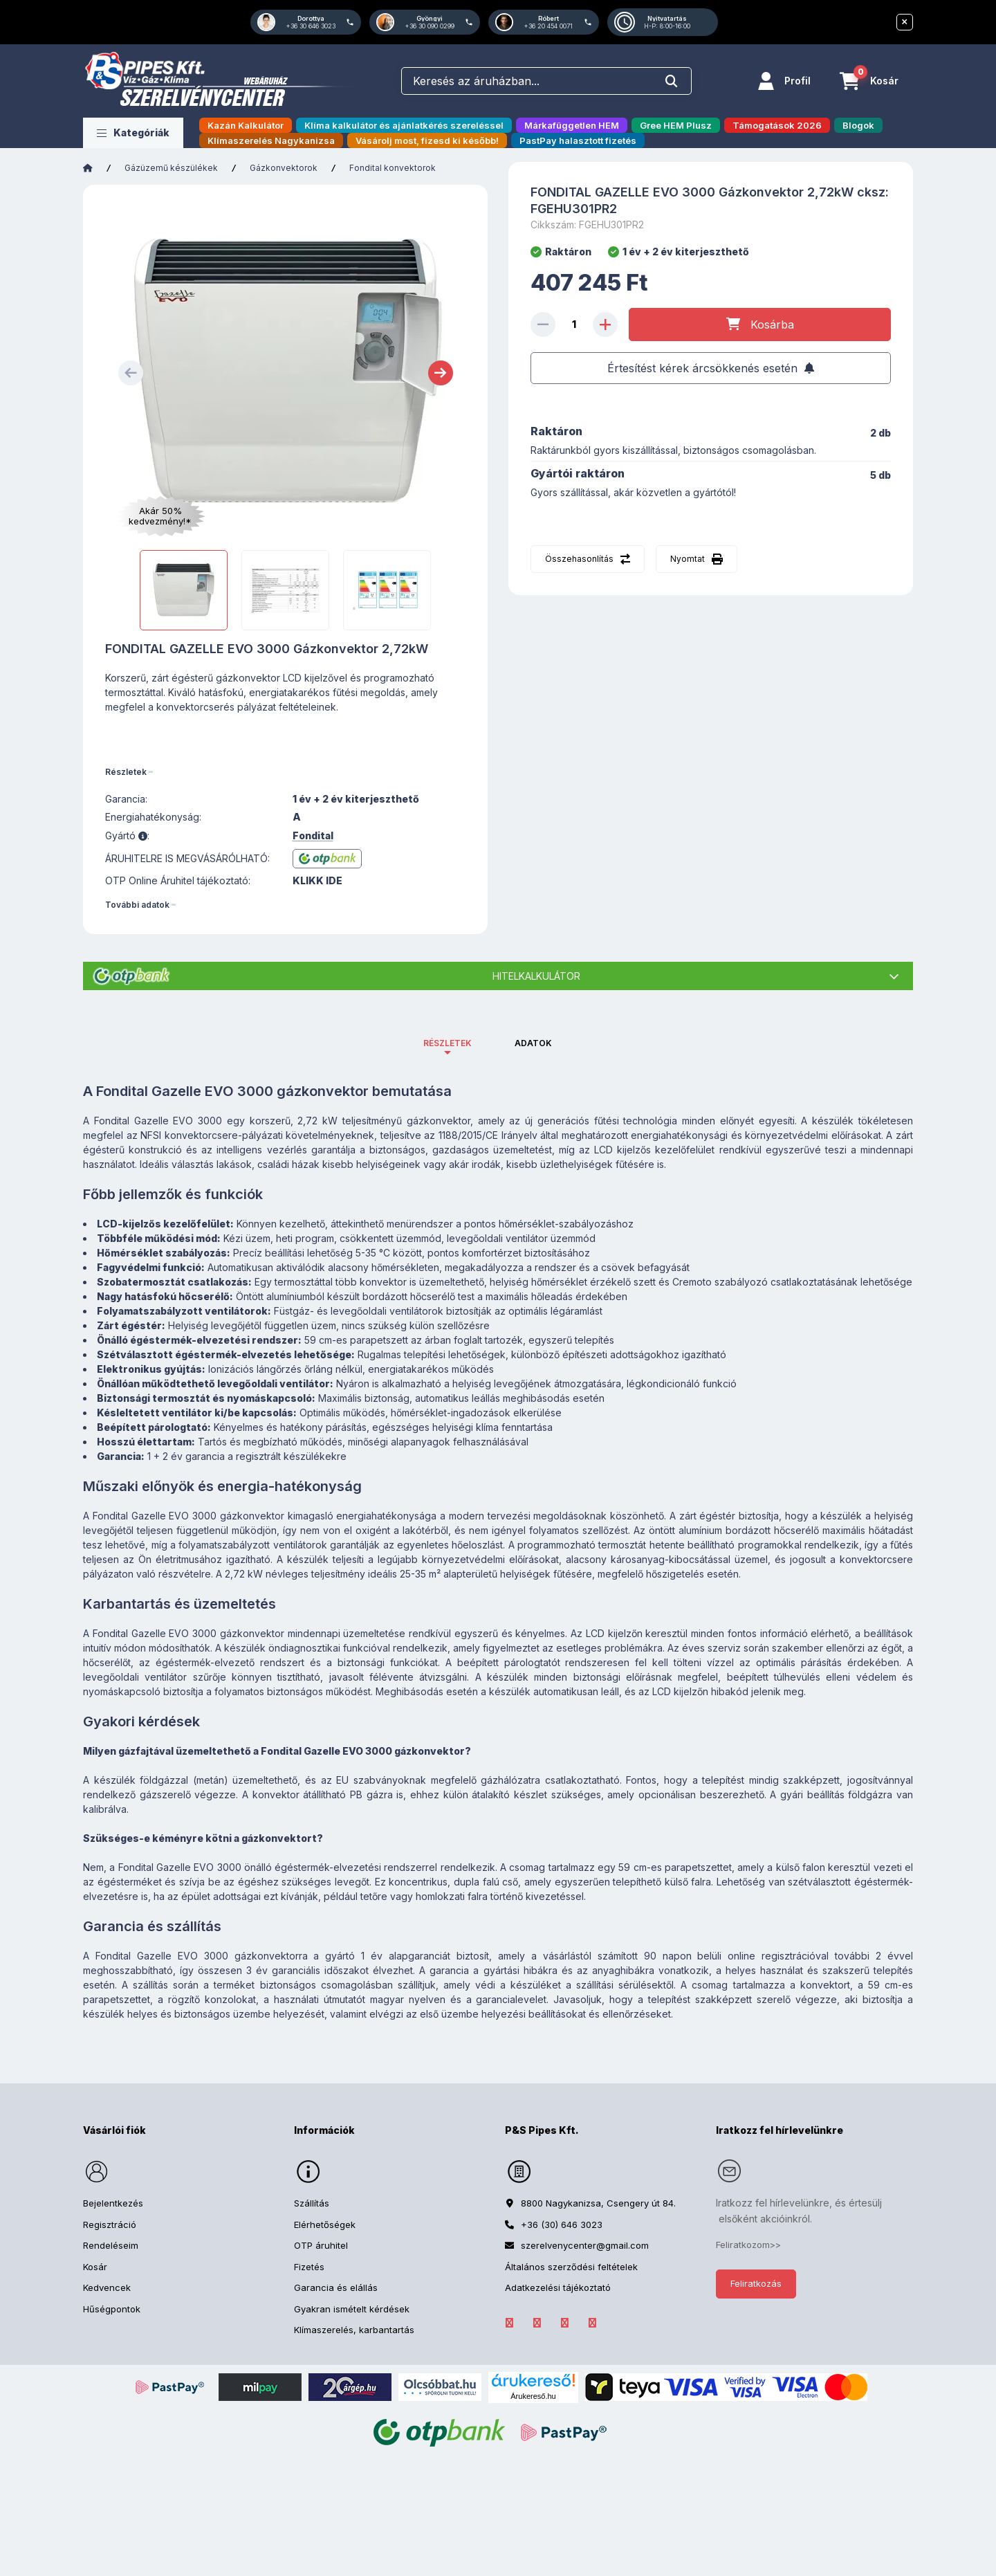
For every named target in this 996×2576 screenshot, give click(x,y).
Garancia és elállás (336, 2287)
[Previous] (130, 372)
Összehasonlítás (579, 559)
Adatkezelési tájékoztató (558, 2287)
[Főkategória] (88, 168)
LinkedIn (537, 2323)
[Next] (440, 372)
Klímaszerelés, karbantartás (354, 2329)
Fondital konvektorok (392, 168)
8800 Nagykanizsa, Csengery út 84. (598, 2203)
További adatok (137, 904)
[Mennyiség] (574, 324)
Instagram (564, 2323)
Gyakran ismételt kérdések (351, 2308)
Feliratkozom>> (748, 2244)
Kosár (95, 2266)
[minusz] (543, 324)
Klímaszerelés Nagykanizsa (271, 140)
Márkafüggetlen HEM (571, 125)
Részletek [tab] (447, 1043)
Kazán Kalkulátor (246, 125)
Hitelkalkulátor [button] (536, 976)
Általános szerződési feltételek (571, 2266)
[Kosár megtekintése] (869, 81)
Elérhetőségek (325, 2224)
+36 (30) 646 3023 (561, 2224)
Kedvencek (107, 2287)
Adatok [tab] (533, 1043)
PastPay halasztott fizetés (577, 140)
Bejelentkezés (113, 2203)
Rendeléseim (110, 2245)
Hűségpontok (111, 2308)
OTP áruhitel (321, 2245)
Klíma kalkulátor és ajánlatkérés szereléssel (404, 125)
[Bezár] (904, 22)
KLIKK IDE (317, 880)
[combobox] (546, 81)
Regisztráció (109, 2224)
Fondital (313, 835)
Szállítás (311, 2203)
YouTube (592, 2323)
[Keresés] (672, 81)
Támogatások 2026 (777, 125)
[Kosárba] (760, 324)
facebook (509, 2323)
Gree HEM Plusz (676, 125)
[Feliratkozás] (711, 368)
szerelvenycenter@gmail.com (585, 2245)
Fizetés (309, 2266)
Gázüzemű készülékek (171, 168)
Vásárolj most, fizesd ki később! (427, 140)
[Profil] (784, 81)
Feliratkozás (756, 2283)
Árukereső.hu (532, 2396)
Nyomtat (687, 559)
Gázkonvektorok (283, 168)
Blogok (858, 125)
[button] (133, 133)
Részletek (126, 772)
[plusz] (605, 324)
